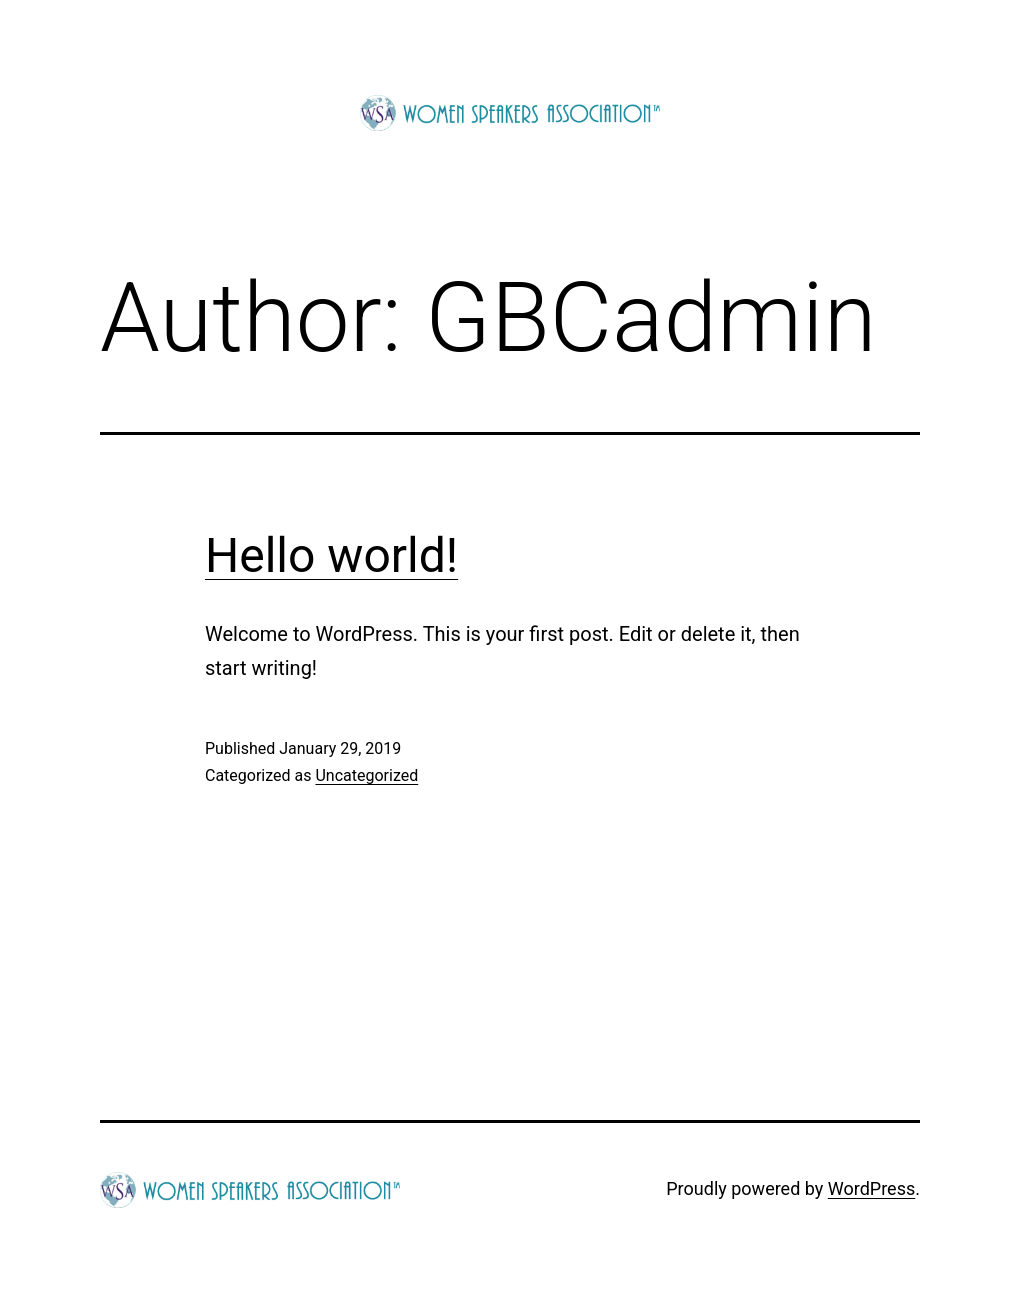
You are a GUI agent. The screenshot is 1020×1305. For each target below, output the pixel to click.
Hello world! (331, 555)
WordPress (871, 1188)
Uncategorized (366, 775)
